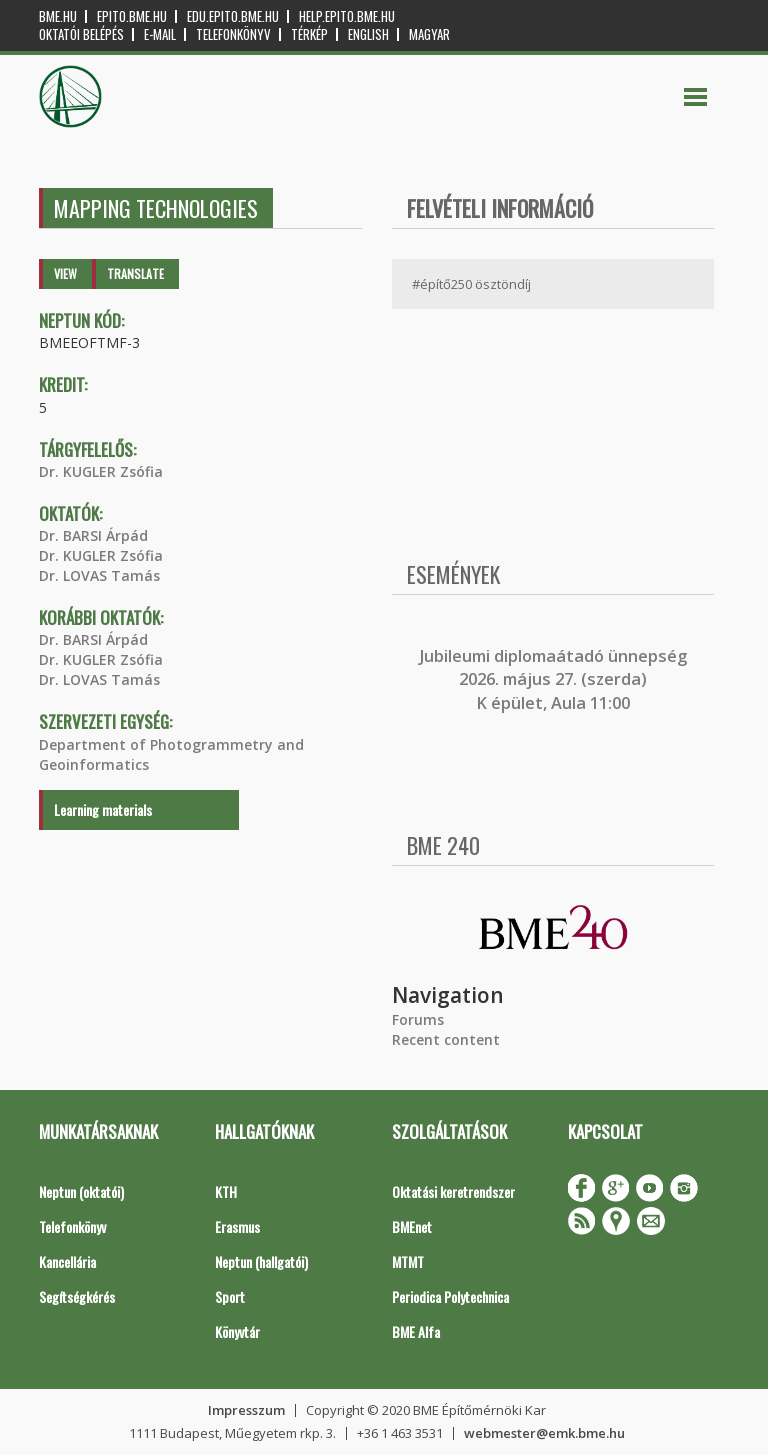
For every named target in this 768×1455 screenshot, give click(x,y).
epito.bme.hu (132, 16)
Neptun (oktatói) (81, 1191)
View (65, 273)
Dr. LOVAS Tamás (99, 575)
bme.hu (58, 16)
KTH (226, 1191)
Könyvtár (237, 1331)
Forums (418, 1019)
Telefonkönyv (233, 34)
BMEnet (412, 1226)
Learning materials (103, 809)
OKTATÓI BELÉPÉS (81, 34)
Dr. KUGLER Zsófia (101, 471)
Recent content (446, 1039)
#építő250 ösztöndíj (471, 284)
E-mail (160, 34)
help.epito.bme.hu (347, 16)
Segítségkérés (77, 1296)
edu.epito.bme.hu (233, 16)
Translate (135, 273)
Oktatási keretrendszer (453, 1191)
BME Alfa (416, 1331)
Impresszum (246, 1410)
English (368, 34)
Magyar (429, 34)
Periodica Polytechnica (450, 1296)
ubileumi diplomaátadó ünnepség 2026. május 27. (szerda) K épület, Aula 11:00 (555, 679)
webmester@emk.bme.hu (544, 1433)
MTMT (408, 1261)
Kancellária (67, 1261)
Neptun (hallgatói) (261, 1261)
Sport (230, 1296)
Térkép (309, 34)
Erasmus (237, 1226)
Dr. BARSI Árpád (93, 535)
